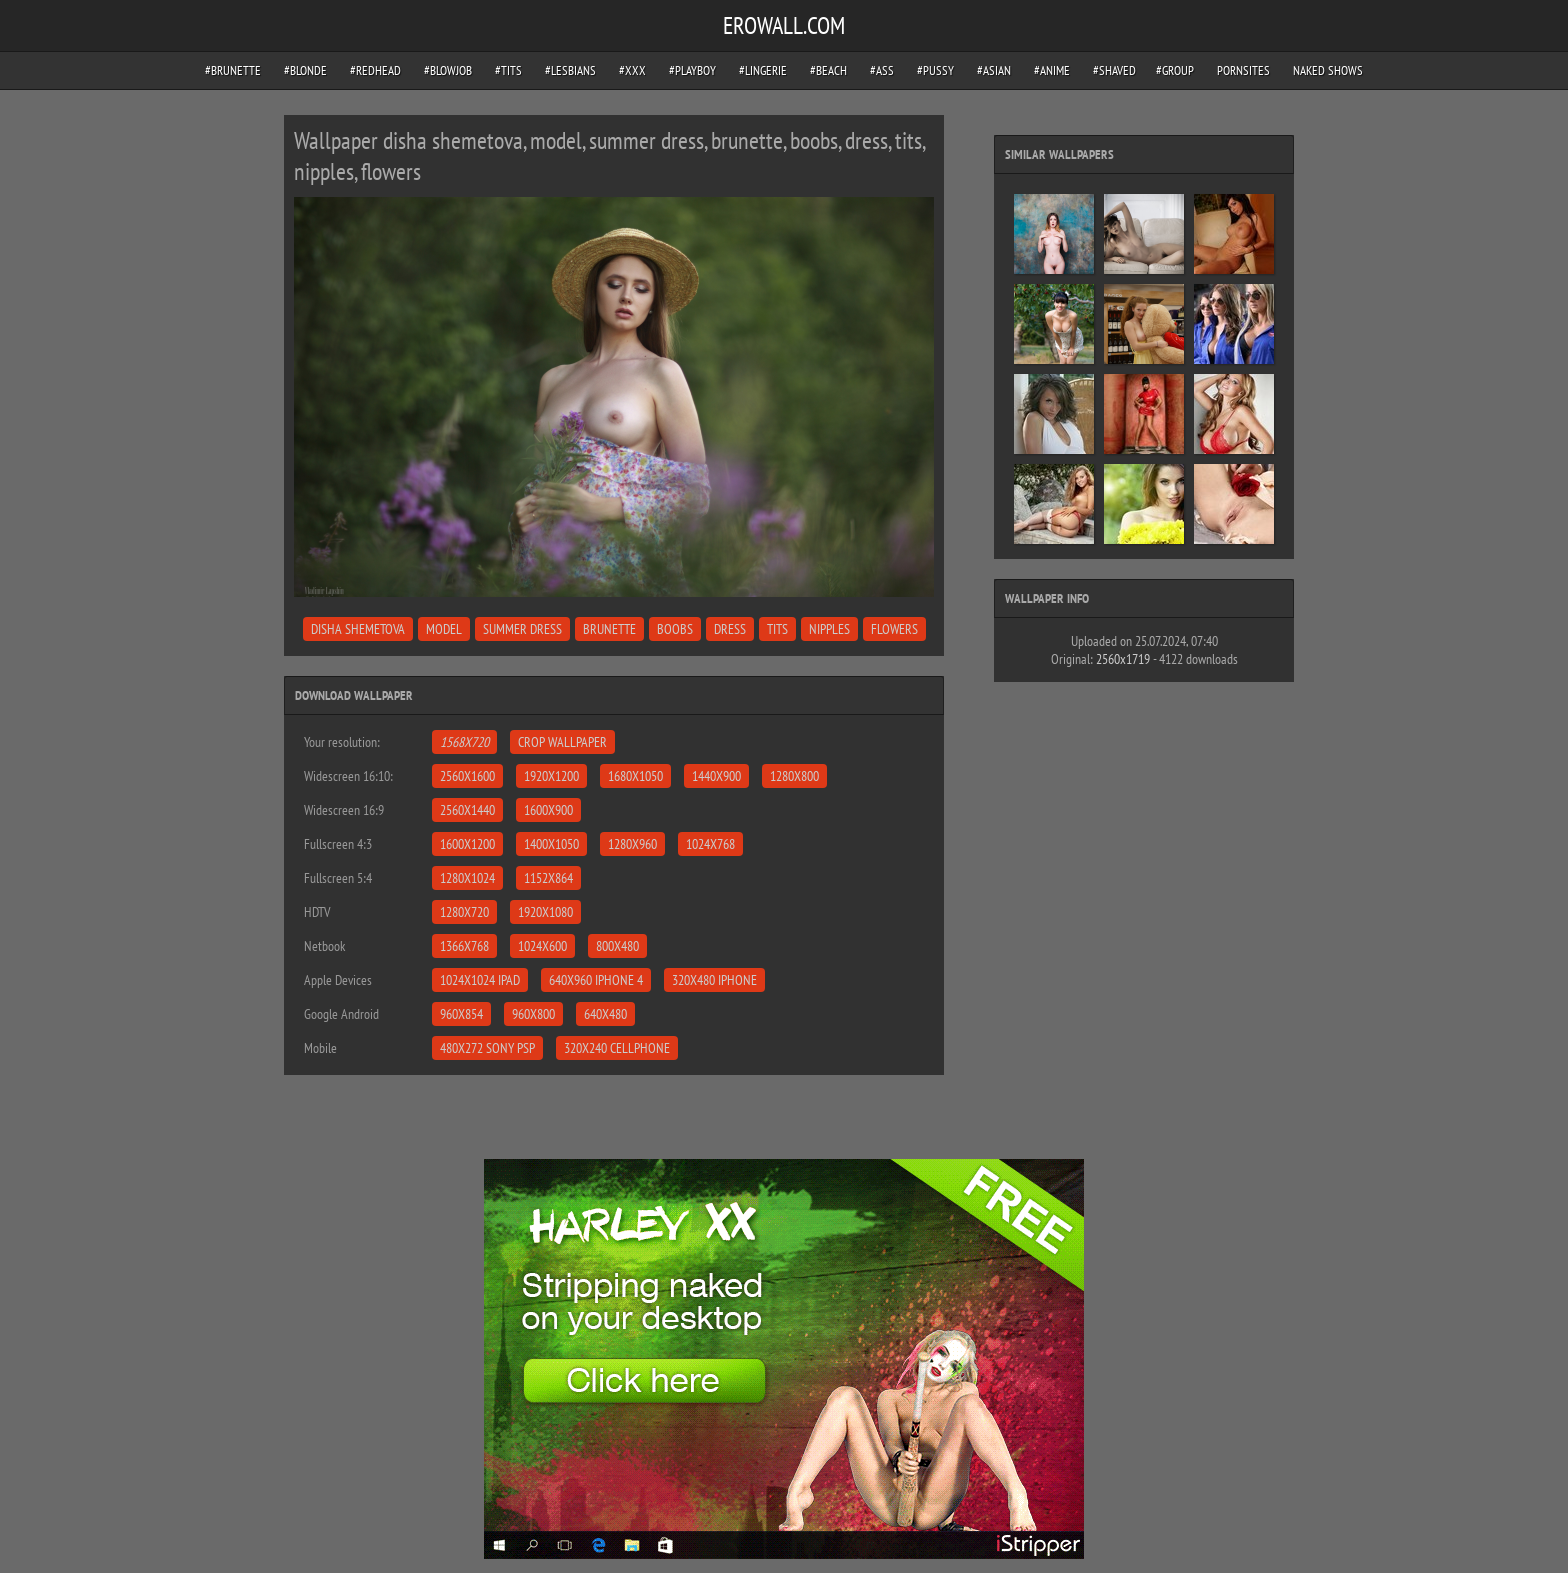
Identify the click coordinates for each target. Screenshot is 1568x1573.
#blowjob (448, 70)
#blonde (305, 70)
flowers (894, 629)
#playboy (692, 70)
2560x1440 (467, 810)
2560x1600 (467, 776)
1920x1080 (545, 912)
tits (777, 629)
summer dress (522, 629)
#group (1175, 70)
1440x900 (716, 776)
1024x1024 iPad (480, 980)
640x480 (605, 1014)
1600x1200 (467, 844)
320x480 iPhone (714, 980)
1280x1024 (467, 878)
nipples (829, 629)
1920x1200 (551, 776)
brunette (609, 629)
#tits (508, 70)
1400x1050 (551, 844)
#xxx (632, 70)
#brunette (233, 70)
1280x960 (632, 844)
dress (730, 629)
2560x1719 (1123, 659)
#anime (1052, 70)
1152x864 (548, 878)
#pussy (935, 70)
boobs (675, 629)
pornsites (1243, 70)
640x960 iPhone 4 (596, 980)
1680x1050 (635, 776)
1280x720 (464, 912)
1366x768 (464, 946)
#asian (994, 70)
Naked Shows (1328, 70)
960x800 (533, 1014)
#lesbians (570, 70)
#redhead (375, 70)
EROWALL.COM (784, 25)
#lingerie (763, 70)
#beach (828, 70)
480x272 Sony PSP (487, 1048)
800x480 (617, 946)
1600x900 (548, 810)
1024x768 (710, 844)
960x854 (461, 1014)
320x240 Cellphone (617, 1048)
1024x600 (542, 946)
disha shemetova (358, 629)
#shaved (1114, 70)
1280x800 (794, 776)
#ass (882, 70)
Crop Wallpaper (562, 742)
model (444, 629)
